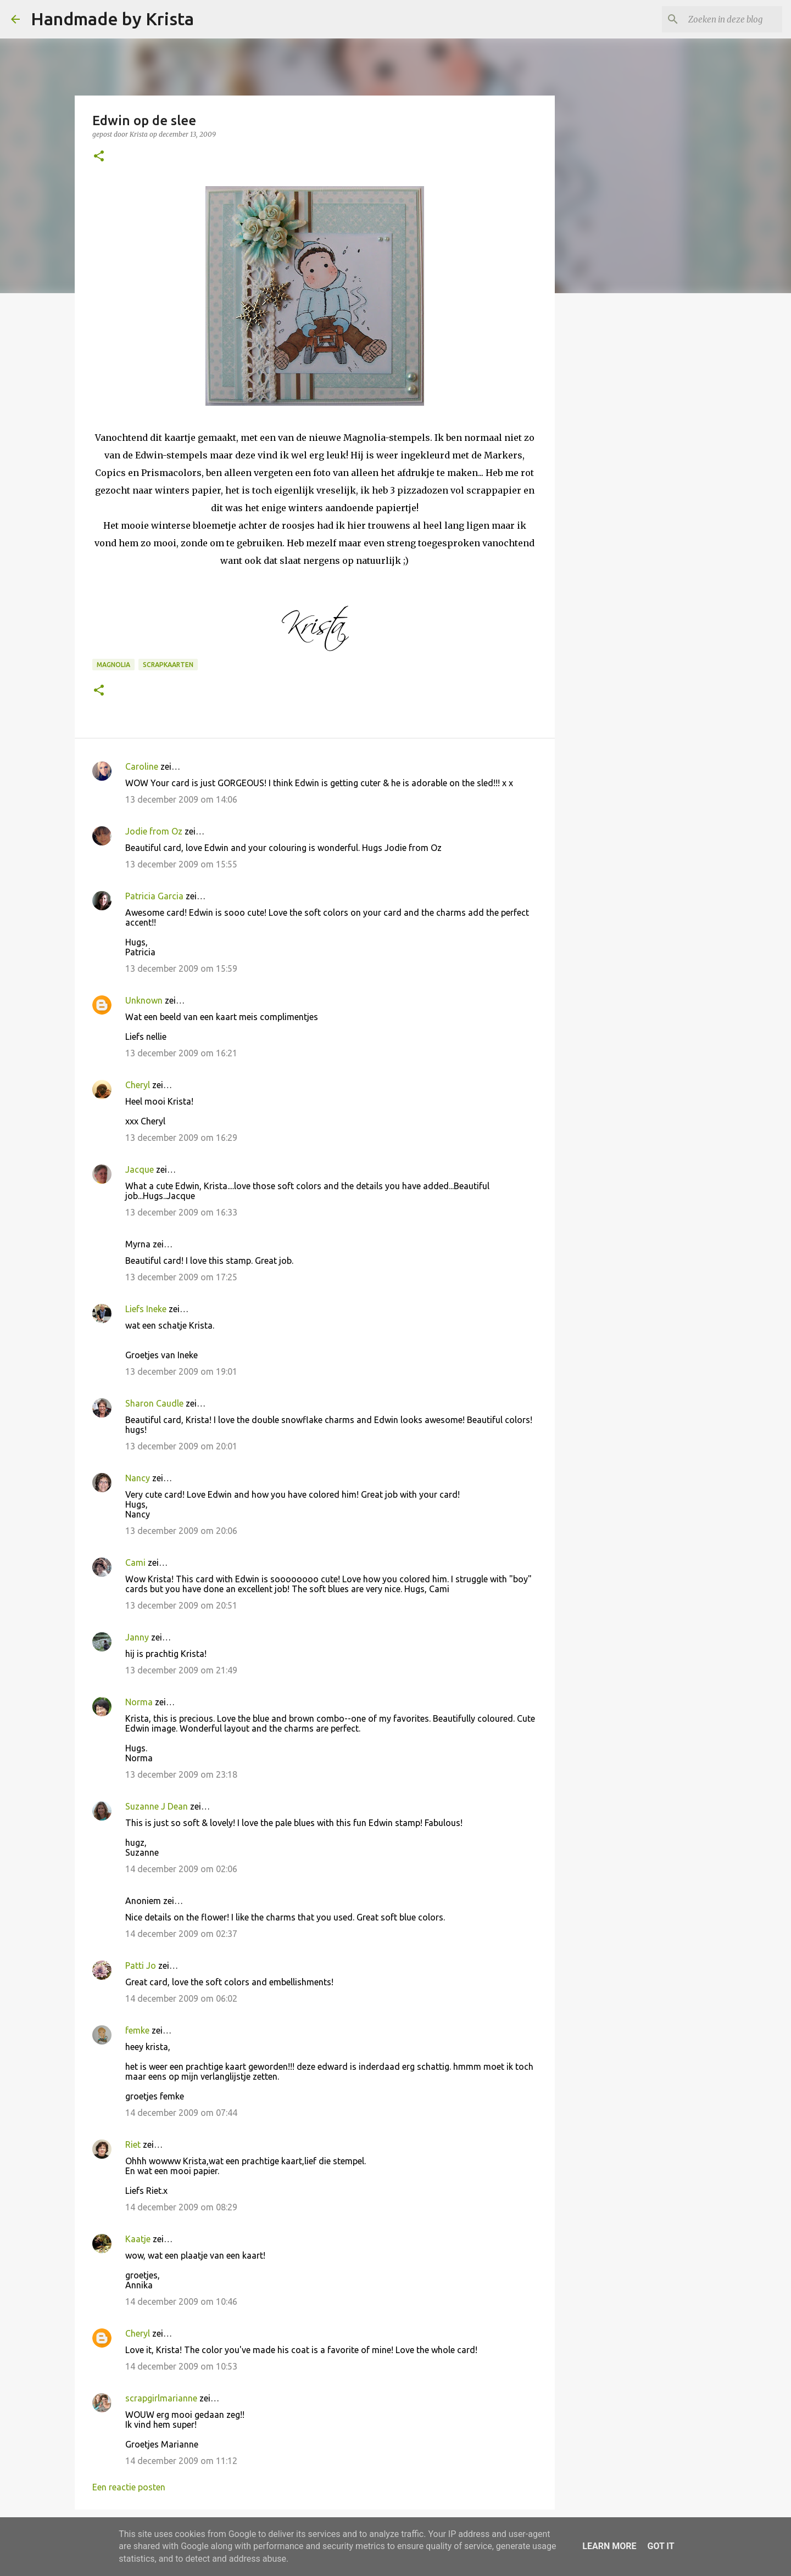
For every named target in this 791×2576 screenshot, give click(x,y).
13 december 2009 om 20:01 (181, 1446)
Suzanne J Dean (156, 1806)
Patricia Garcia (154, 896)
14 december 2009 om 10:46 (181, 2301)
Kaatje (138, 2239)
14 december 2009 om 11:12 (181, 2461)
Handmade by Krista (112, 19)
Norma (139, 1702)
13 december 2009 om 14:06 (181, 799)
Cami (135, 1562)
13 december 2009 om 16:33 (181, 1212)
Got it (660, 2546)
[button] (98, 156)
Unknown (144, 1000)
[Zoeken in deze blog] (724, 19)
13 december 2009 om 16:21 (181, 1053)
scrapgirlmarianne (161, 2398)
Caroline (141, 766)
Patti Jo (140, 1965)
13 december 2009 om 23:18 (181, 1774)
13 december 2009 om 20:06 (181, 1531)
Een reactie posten (128, 2487)
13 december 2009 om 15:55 (181, 864)
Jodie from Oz (153, 831)
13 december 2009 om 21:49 (181, 1670)
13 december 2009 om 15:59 (181, 968)
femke (137, 2030)
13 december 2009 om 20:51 (181, 1605)
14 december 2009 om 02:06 (181, 1869)
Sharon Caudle (154, 1403)
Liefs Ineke (145, 1309)
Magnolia (113, 664)
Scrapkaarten (168, 664)
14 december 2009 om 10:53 (181, 2366)
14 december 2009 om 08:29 (181, 2207)
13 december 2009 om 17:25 (181, 1277)
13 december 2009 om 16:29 (181, 1138)
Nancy (137, 1478)
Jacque (139, 1169)
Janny (137, 1637)
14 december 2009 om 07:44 (181, 2113)
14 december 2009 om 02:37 (181, 1934)
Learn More (609, 2546)
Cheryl (137, 1085)
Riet (133, 2144)
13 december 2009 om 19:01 (181, 1371)
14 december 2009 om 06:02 (181, 1998)
